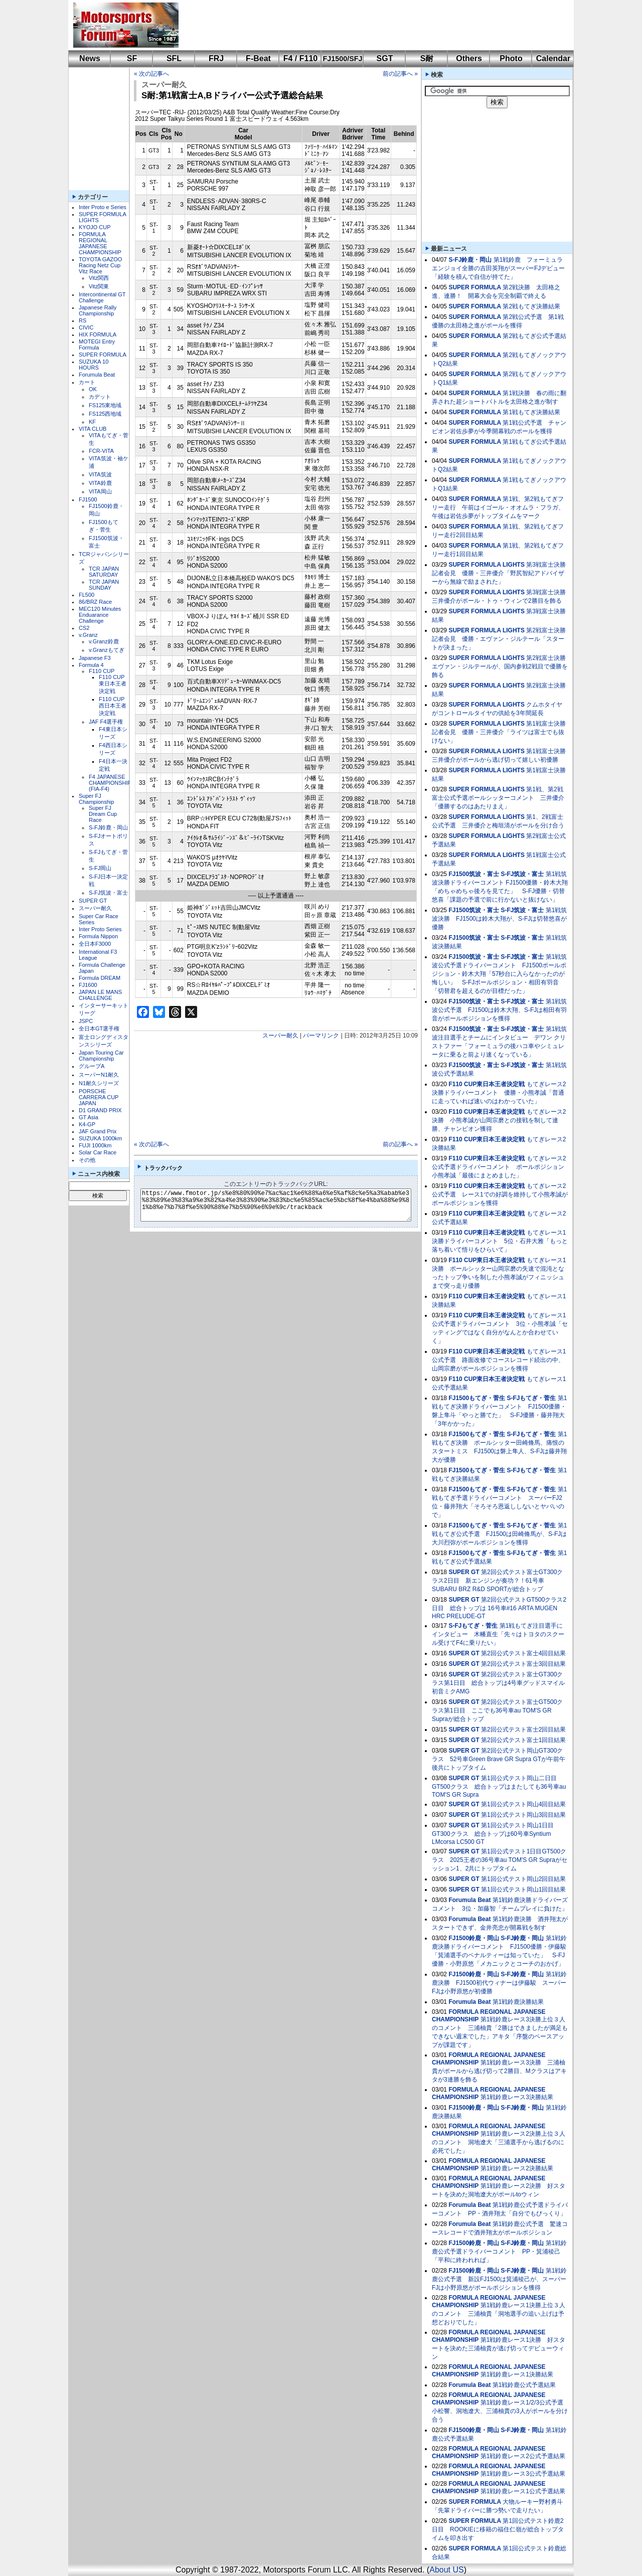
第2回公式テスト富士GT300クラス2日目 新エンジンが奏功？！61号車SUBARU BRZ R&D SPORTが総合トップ (497, 1581)
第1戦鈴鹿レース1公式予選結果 (522, 2491)
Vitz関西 (99, 278)
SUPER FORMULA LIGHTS (486, 564)
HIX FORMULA (97, 334)
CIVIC (86, 327)
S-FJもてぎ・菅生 (531, 1398)
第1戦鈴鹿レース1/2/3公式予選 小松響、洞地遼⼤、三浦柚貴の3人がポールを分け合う (500, 2411)
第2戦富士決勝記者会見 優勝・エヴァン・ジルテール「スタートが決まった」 (499, 639)
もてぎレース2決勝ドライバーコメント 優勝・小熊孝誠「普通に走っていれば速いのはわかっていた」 (499, 1093)
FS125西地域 (105, 414)
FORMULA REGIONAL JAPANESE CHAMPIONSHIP (100, 243)
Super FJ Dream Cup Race (103, 814)
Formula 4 (91, 665)
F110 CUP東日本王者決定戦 (112, 684)
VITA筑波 (100, 474)
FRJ (216, 58)
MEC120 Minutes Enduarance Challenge (100, 615)
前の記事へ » (400, 73)
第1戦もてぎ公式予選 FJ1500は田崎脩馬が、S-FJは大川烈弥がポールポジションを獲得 (499, 1534)
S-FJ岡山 (100, 868)
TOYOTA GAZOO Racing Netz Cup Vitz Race (100, 265)
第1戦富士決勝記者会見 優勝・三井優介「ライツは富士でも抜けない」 (499, 732)
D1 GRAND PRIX (100, 1110)
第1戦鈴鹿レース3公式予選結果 (522, 2473)
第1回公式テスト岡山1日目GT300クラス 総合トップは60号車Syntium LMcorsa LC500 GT (493, 1833)
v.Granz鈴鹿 (104, 641)
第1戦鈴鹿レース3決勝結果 (516, 2097)
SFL (174, 58)
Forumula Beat (97, 375)
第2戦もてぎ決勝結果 (531, 306)
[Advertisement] (369, 25)
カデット (100, 397)
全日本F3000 (95, 944)
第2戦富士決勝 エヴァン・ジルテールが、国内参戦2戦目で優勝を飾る (502, 666)
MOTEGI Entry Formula (97, 344)
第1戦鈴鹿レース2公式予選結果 (522, 2456)
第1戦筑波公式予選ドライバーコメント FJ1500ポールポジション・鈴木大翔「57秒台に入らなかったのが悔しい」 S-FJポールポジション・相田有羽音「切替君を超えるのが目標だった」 (499, 973)
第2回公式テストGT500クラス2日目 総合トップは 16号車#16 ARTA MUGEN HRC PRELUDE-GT (499, 1608)
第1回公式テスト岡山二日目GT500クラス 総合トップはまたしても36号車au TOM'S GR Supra (499, 1786)
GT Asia (88, 1117)
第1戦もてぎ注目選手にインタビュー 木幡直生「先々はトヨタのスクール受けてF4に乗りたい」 (498, 1634)
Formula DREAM (99, 978)
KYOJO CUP (95, 227)
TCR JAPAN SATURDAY (104, 572)
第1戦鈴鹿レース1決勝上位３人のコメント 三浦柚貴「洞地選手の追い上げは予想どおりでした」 (498, 2314)
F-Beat (258, 58)
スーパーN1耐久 (99, 1075)
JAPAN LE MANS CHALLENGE (100, 995)
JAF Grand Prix (97, 1131)
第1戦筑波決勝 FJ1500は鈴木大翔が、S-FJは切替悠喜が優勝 (499, 919)
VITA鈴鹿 (100, 483)
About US (446, 2569)
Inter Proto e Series (102, 207)
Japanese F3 (95, 658)
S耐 (427, 58)
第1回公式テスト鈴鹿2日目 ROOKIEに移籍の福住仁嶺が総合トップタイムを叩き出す (498, 2529)
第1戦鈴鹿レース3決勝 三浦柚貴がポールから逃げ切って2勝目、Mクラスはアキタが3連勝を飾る (499, 2071)
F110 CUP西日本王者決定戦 (112, 706)
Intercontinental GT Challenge (102, 297)
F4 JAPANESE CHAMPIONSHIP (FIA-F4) (110, 783)
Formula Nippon (98, 936)
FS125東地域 (105, 405)
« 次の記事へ (151, 73)
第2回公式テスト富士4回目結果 (523, 1653)
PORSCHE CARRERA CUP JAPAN (98, 1097)
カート (87, 382)
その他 (87, 1160)
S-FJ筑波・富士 (108, 893)
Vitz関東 (99, 286)
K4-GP (87, 1124)
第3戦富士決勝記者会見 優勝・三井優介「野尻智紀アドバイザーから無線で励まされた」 (499, 573)
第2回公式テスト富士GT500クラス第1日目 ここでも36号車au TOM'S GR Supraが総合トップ (497, 1710)
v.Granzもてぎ (106, 650)
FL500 (86, 595)
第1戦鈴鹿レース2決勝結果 (516, 2168)
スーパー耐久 (95, 908)
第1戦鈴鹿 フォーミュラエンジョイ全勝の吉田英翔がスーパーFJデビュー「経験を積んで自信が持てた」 (498, 268)
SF (132, 58)
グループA (91, 1066)
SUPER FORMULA (102, 355)
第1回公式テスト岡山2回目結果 (523, 1878)
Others (469, 58)
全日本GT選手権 (99, 1028)
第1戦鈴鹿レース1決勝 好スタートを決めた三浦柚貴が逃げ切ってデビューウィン (498, 2348)
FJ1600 (88, 985)
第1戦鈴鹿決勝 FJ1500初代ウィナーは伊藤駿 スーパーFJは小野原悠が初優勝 (499, 1983)
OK (93, 389)
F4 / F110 (300, 58)
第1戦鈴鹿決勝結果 (518, 2001)
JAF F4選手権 (106, 722)
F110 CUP (101, 671)
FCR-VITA (101, 451)
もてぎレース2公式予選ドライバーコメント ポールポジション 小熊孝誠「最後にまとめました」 (501, 1167)
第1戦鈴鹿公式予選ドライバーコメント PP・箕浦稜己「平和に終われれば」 (499, 2252)
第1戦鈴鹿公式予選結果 (524, 2384)
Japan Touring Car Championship (101, 1056)
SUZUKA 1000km (100, 1138)
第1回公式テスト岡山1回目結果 (523, 1889)
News (89, 58)
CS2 (84, 628)
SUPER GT (93, 901)
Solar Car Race (97, 1152)
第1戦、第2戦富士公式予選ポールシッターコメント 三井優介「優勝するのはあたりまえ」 (498, 798)
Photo (511, 58)
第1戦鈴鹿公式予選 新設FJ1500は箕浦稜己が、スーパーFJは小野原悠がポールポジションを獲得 (499, 2279)
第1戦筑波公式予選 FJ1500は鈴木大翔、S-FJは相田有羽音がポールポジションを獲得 (499, 1010)
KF (92, 422)
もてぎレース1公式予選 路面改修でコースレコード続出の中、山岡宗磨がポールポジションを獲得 (499, 1360)
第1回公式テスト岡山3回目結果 (523, 1814)
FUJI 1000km (95, 1145)
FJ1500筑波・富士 (473, 874)
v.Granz (88, 635)
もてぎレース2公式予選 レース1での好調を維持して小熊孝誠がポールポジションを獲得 (500, 1194)
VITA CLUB (92, 429)
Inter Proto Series (100, 929)
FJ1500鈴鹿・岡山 (473, 1938)
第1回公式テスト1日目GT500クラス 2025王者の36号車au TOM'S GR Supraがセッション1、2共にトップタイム (499, 1860)
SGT (385, 58)
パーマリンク (321, 1035)
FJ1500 (88, 499)
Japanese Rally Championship (97, 310)
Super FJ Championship (96, 799)
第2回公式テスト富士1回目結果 (523, 1740)
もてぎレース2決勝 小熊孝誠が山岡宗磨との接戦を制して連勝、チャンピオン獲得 (499, 1120)
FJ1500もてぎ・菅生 (476, 1398)
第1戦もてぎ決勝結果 (531, 412)
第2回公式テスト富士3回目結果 (523, 1663)
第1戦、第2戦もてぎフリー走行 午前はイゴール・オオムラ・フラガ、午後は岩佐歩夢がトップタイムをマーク (498, 507)
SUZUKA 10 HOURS (93, 365)
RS (82, 320)
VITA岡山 (100, 491)
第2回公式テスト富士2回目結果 (523, 1729)
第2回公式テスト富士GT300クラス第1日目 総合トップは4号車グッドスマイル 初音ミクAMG (498, 1683)
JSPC (86, 1021)
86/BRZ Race (95, 602)
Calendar (553, 58)
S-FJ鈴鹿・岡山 (108, 827)
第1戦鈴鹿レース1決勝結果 (516, 2374)
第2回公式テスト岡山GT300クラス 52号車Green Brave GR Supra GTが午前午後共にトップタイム (498, 1759)
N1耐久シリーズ (99, 1083)
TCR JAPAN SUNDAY (104, 585)
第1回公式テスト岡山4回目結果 (523, 1804)
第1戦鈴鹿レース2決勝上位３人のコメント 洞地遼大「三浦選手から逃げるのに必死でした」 (498, 2142)
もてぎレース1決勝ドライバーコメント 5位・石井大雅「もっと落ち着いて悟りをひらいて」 (500, 1241)
